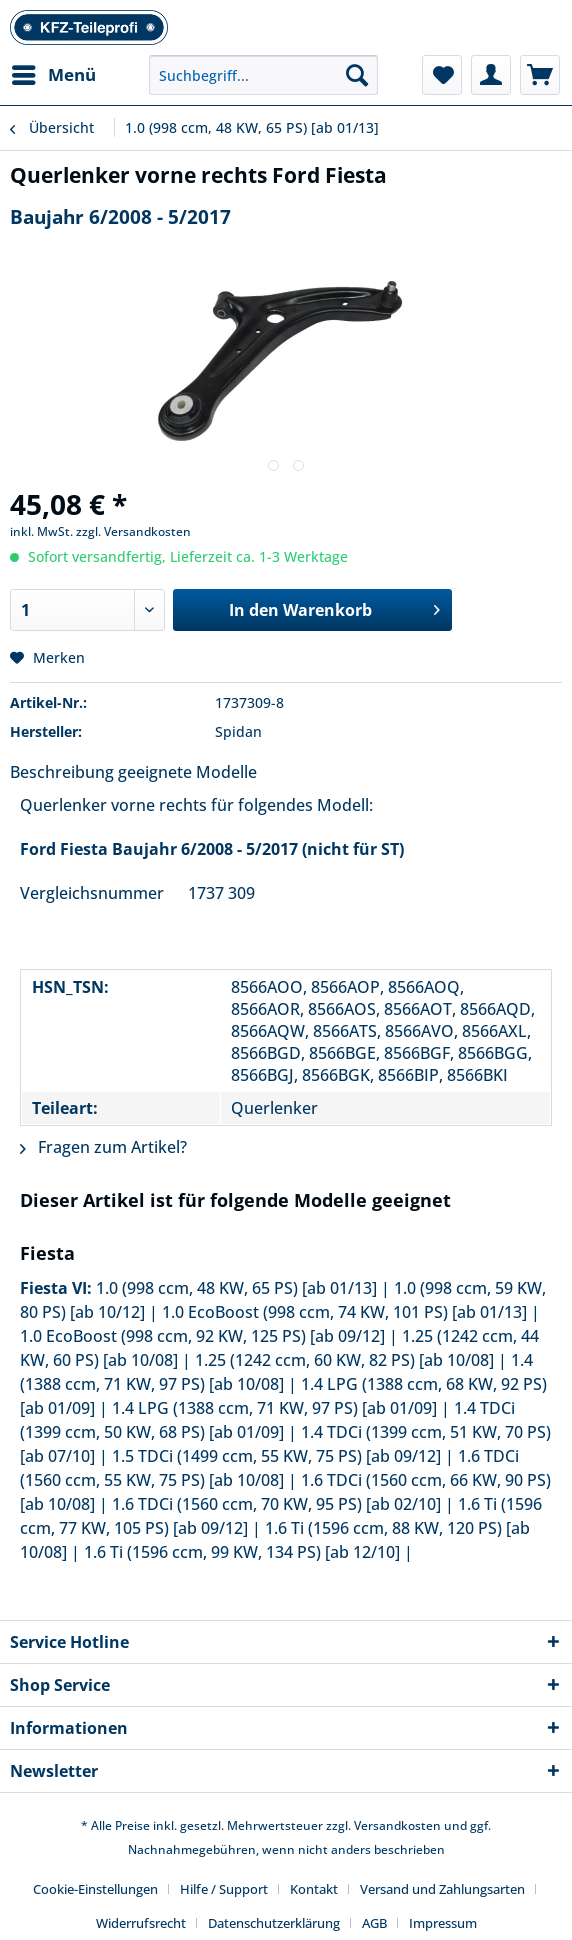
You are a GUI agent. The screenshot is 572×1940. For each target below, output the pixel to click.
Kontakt (314, 1889)
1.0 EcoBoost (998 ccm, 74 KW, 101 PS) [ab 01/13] (344, 1312)
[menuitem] (53, 75)
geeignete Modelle (187, 772)
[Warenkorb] (540, 75)
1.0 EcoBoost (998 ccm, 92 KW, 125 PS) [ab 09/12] (202, 1336)
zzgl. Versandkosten (133, 531)
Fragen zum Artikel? (103, 1147)
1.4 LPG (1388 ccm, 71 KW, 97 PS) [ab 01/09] (274, 1408)
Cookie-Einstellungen (95, 1889)
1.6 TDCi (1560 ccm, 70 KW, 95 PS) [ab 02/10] (276, 1504)
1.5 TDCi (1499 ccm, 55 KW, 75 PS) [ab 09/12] (276, 1456)
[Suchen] (357, 75)
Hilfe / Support (224, 1889)
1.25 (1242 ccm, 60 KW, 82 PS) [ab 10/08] (344, 1360)
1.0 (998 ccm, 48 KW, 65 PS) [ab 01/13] (236, 1288)
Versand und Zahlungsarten (442, 1889)
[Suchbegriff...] (263, 75)
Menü (54, 72)
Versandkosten (397, 1825)
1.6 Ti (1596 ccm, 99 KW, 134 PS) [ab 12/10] (242, 1552)
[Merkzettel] (442, 75)
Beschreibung (62, 772)
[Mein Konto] (491, 75)
